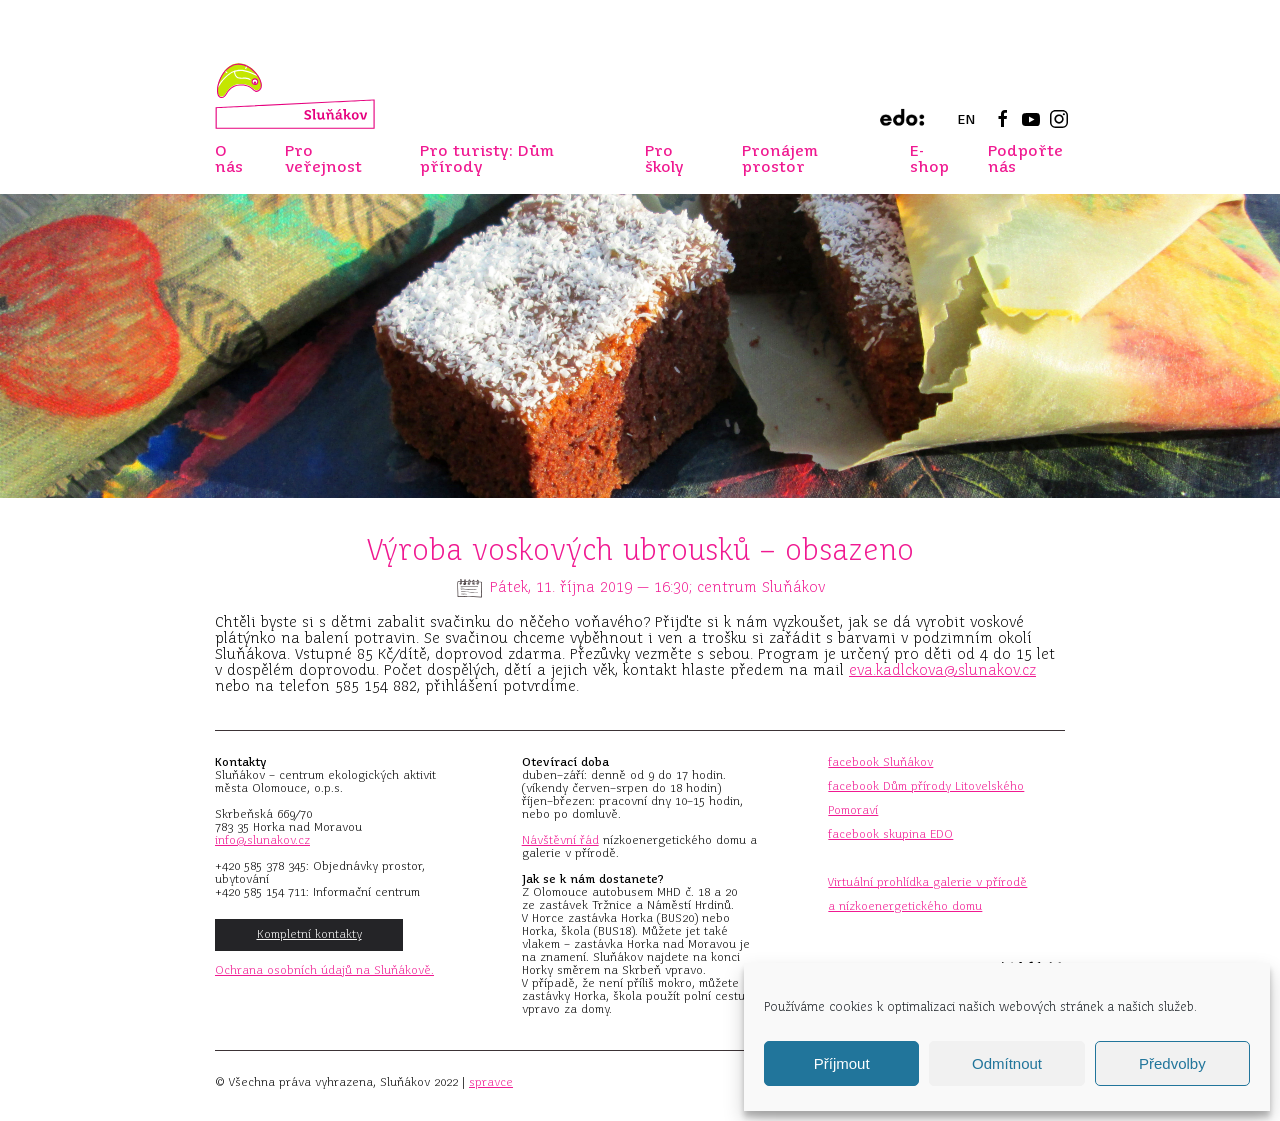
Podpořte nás (1025, 158)
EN (966, 119)
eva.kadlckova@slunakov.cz (942, 670)
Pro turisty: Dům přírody (487, 158)
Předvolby (1172, 1063)
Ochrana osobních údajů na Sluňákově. (324, 970)
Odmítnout (1007, 1063)
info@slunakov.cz (262, 840)
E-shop (929, 158)
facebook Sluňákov (880, 762)
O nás (229, 158)
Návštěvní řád (560, 840)
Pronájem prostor (780, 158)
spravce (491, 1082)
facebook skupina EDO (890, 834)
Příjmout (842, 1063)
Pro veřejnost (323, 158)
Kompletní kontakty (309, 934)
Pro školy (664, 158)
